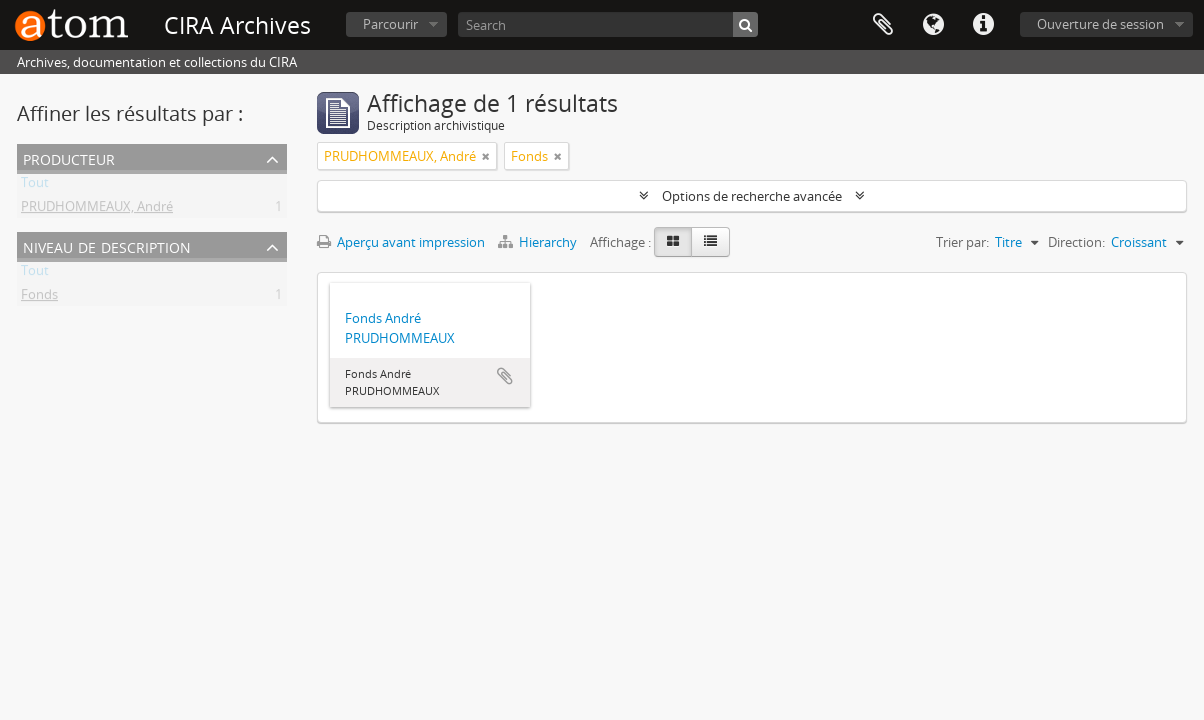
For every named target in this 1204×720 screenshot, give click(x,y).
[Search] (608, 24)
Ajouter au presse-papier (505, 376)
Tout (35, 186)
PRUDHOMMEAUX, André (97, 210)
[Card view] (673, 242)
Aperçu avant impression (401, 242)
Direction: (1076, 242)
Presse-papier (883, 25)
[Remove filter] (486, 156)
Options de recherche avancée (752, 196)
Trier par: (962, 242)
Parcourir (390, 24)
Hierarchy (539, 242)
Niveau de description (107, 245)
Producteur (69, 157)
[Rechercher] (745, 24)
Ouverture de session (1100, 24)
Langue (933, 25)
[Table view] (710, 242)
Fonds (39, 298)
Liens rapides (983, 25)
